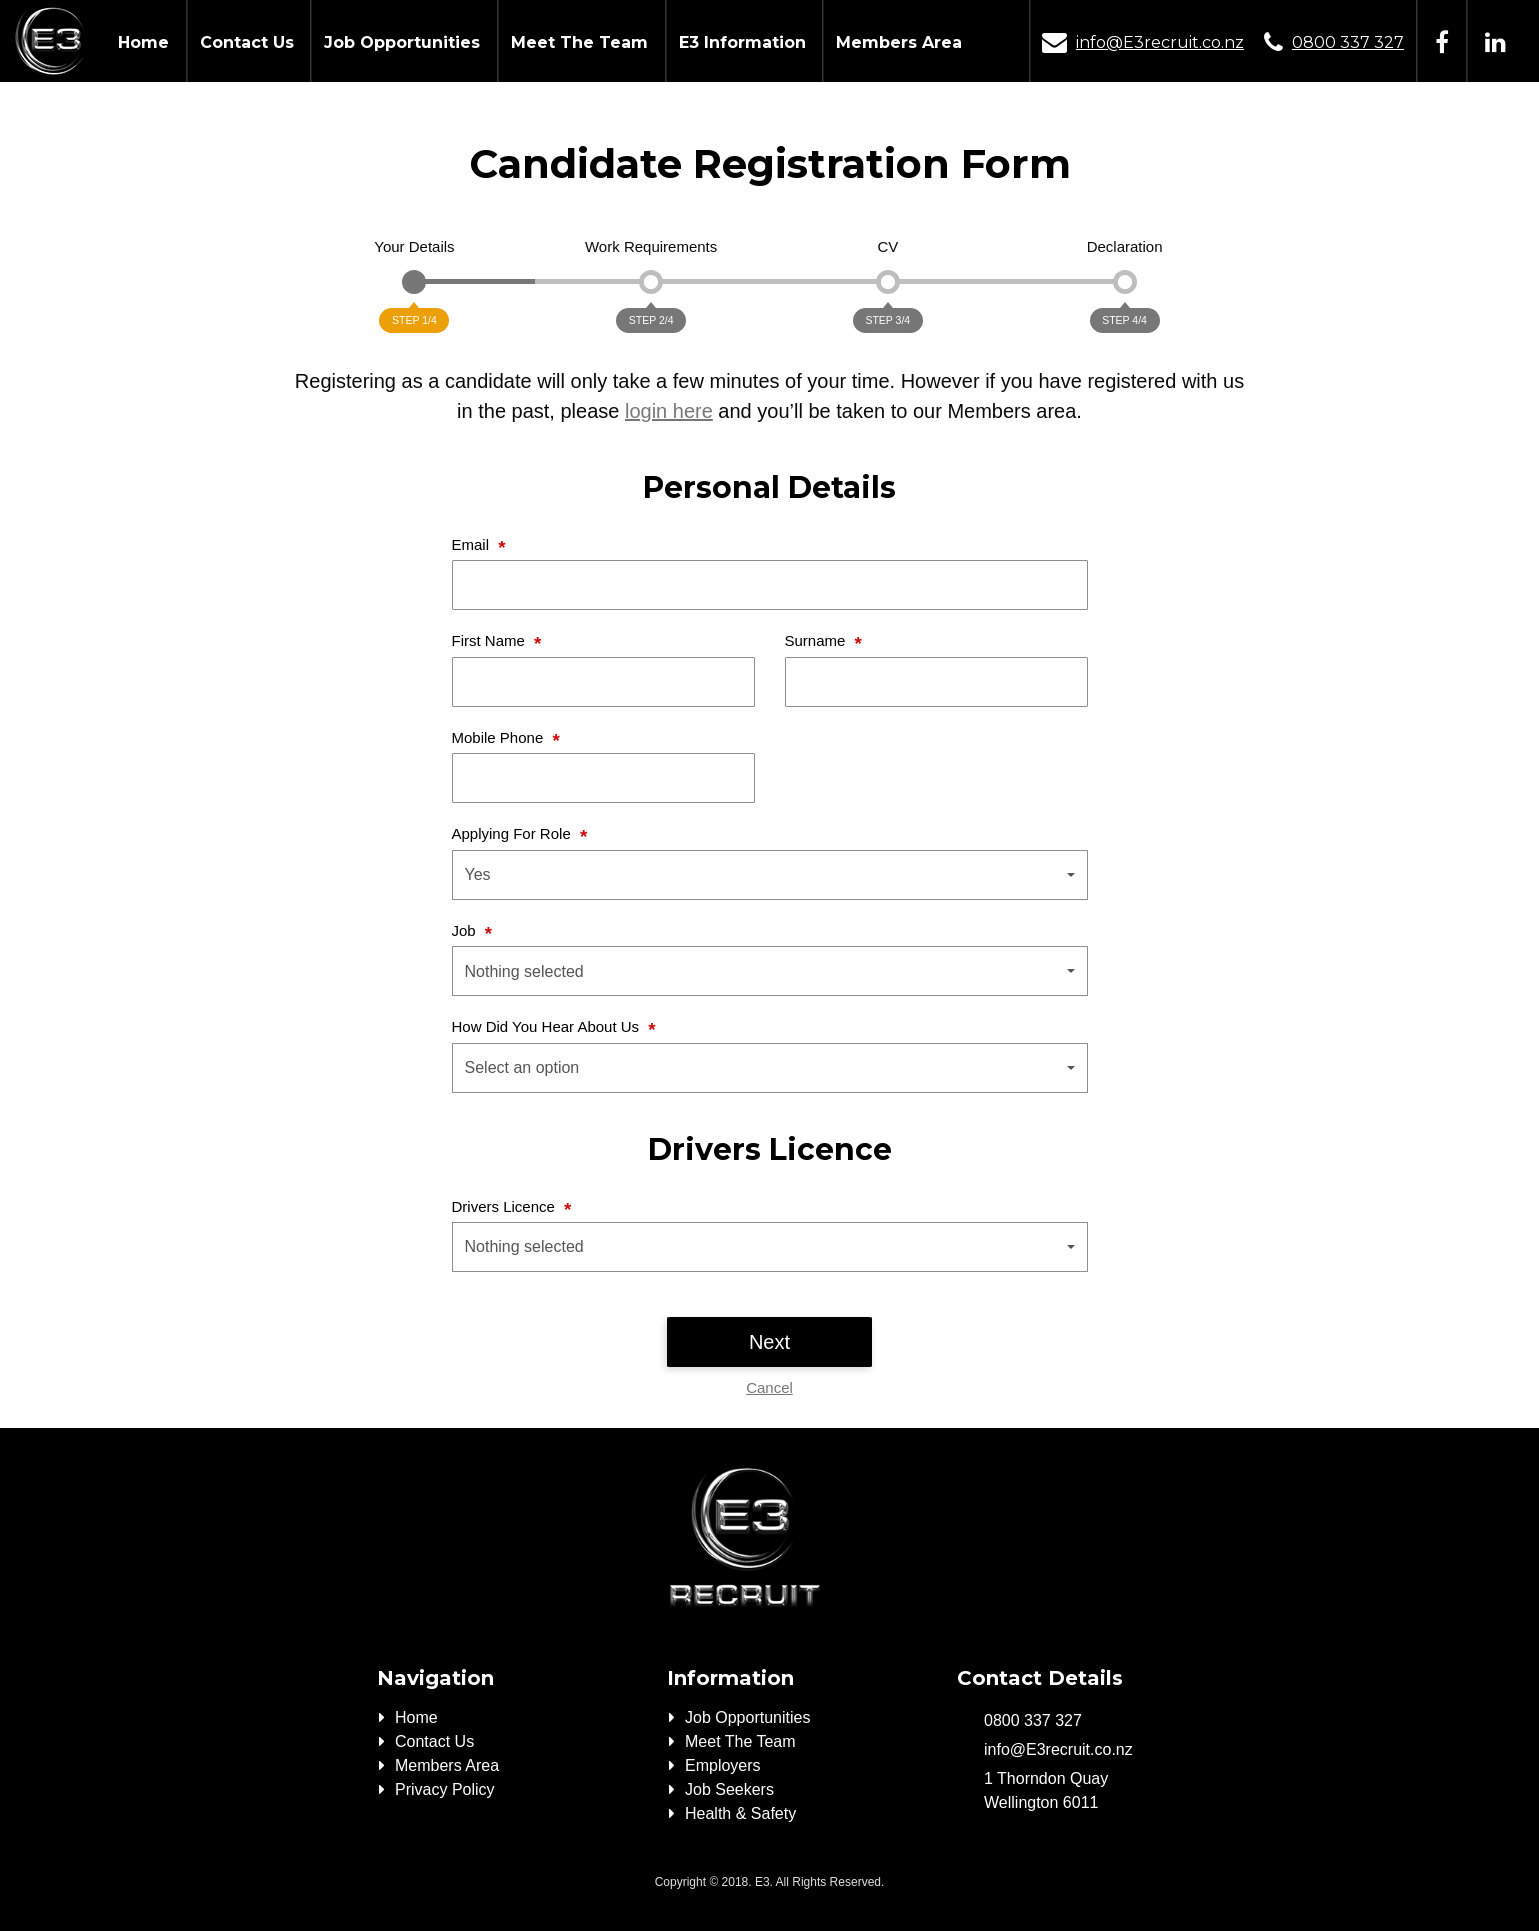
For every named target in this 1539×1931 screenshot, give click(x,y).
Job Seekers (729, 1789)
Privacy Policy (445, 1789)
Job (466, 930)
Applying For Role (513, 833)
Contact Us (247, 42)
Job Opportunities (402, 42)
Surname (817, 640)
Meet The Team (579, 42)
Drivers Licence (506, 1206)
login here (669, 411)
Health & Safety (740, 1813)
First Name (491, 640)
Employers (723, 1765)
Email (473, 544)
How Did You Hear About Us (548, 1026)
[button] (770, 875)
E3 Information (742, 42)
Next (769, 1342)
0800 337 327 (1348, 42)
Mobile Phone (500, 737)
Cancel (769, 1387)
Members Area (899, 42)
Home (143, 42)
